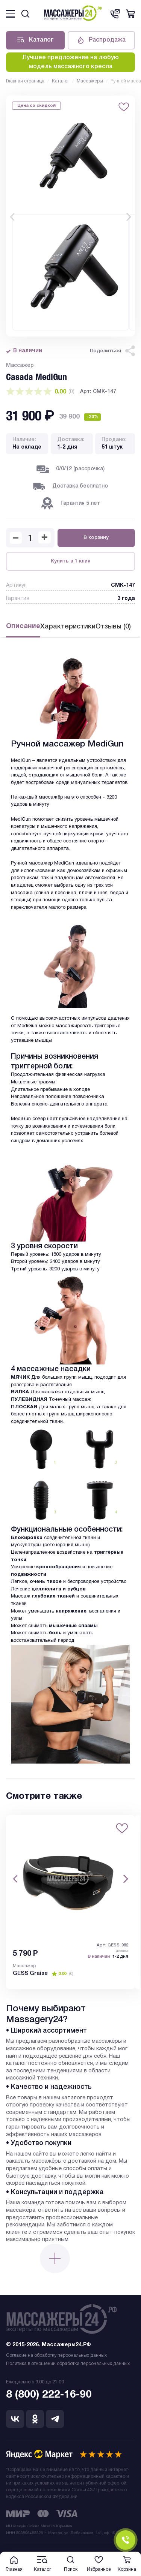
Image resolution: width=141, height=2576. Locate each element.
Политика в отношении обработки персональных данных (68, 2367)
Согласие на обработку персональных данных (56, 2359)
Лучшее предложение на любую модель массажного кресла (70, 63)
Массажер (24, 1968)
